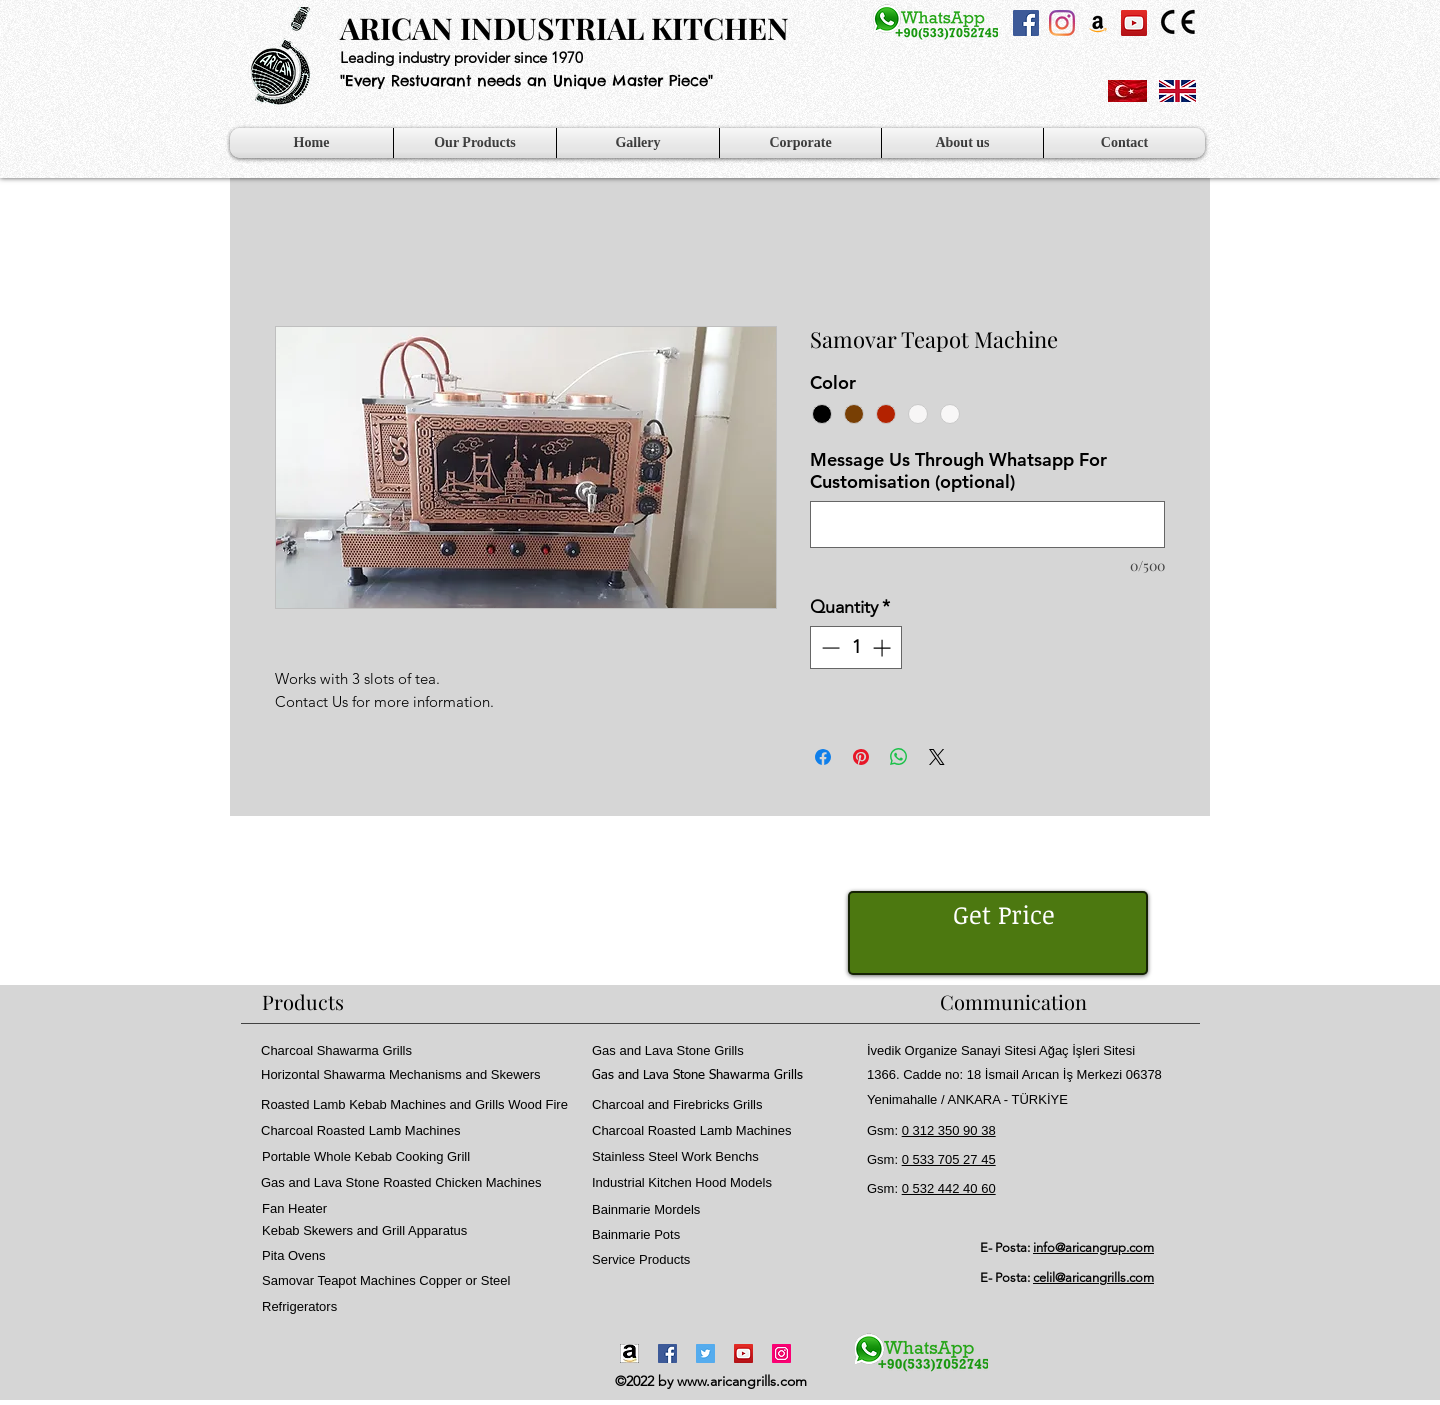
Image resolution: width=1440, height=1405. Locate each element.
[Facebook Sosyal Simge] (1026, 23)
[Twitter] (705, 1353)
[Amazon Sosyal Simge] (1098, 23)
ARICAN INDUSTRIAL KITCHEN (564, 28)
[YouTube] (743, 1353)
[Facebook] (667, 1353)
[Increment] (883, 647)
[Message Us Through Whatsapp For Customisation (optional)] (987, 524)
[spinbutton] (856, 647)
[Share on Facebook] (823, 757)
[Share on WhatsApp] (899, 757)
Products (303, 1001)
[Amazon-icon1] (629, 1353)
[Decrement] (828, 647)
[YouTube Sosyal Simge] (1134, 23)
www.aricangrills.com (742, 1381)
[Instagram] (1062, 23)
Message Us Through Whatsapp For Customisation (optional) (958, 471)
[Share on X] (937, 757)
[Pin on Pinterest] (861, 757)
